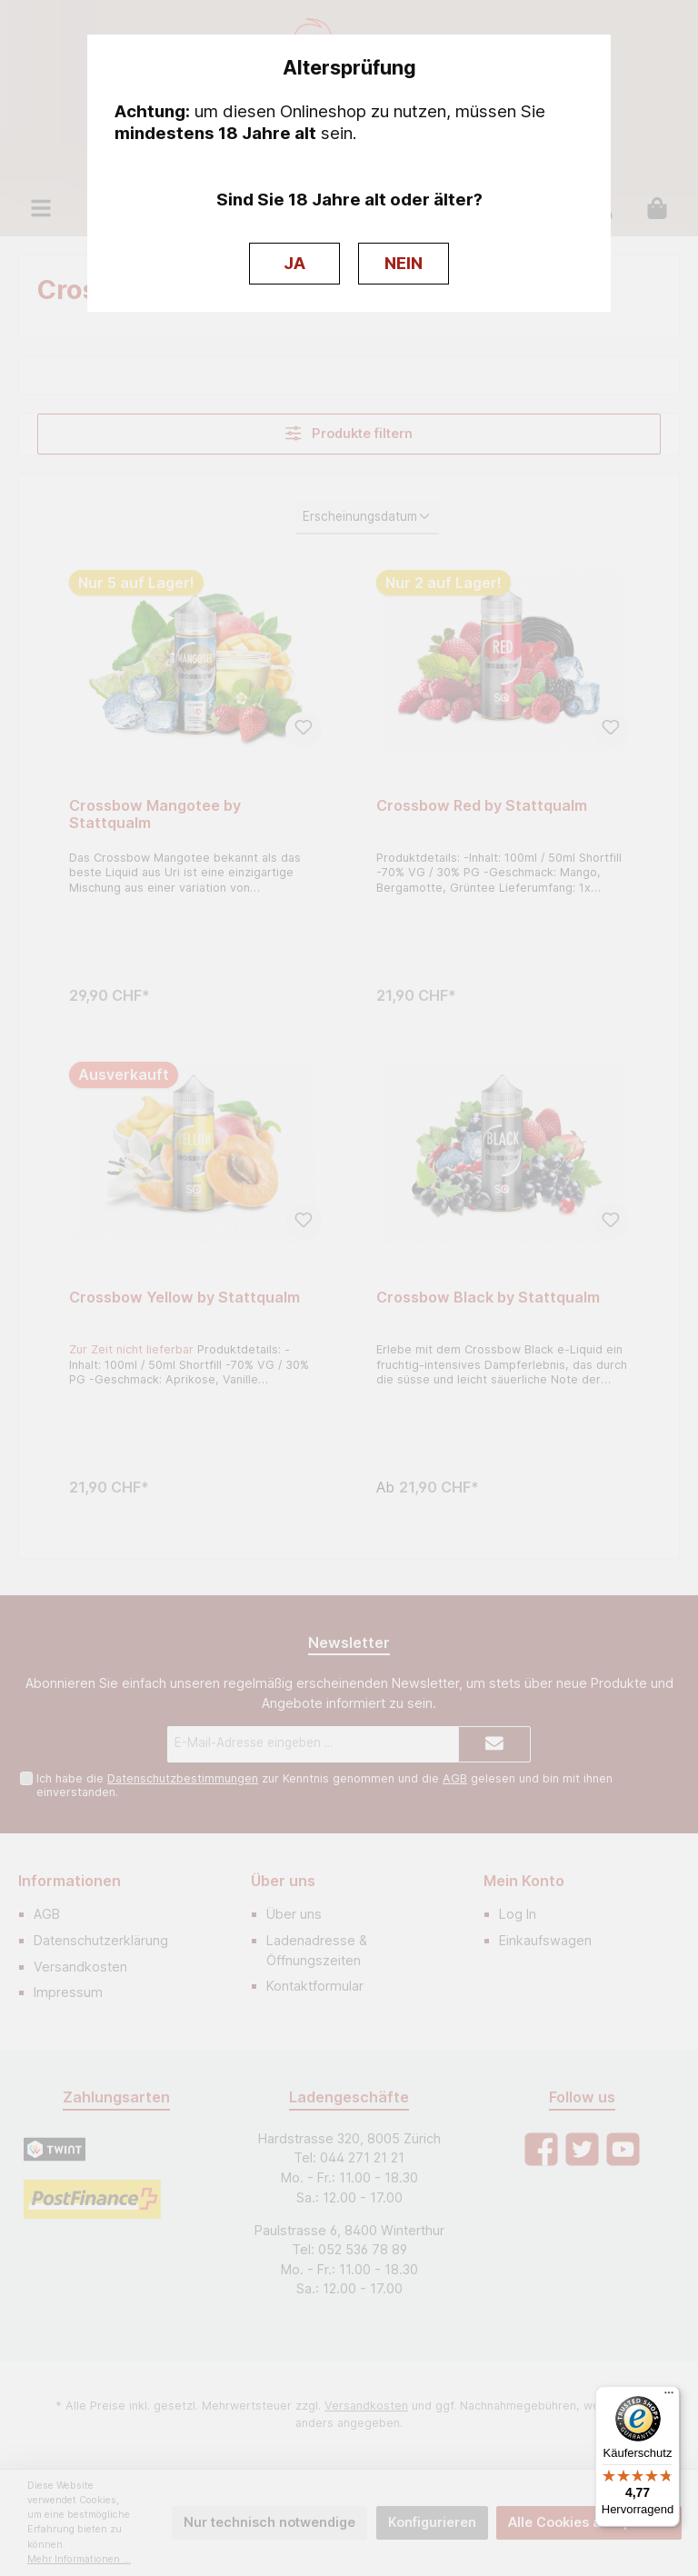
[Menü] (669, 2397)
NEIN (403, 263)
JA (294, 263)
